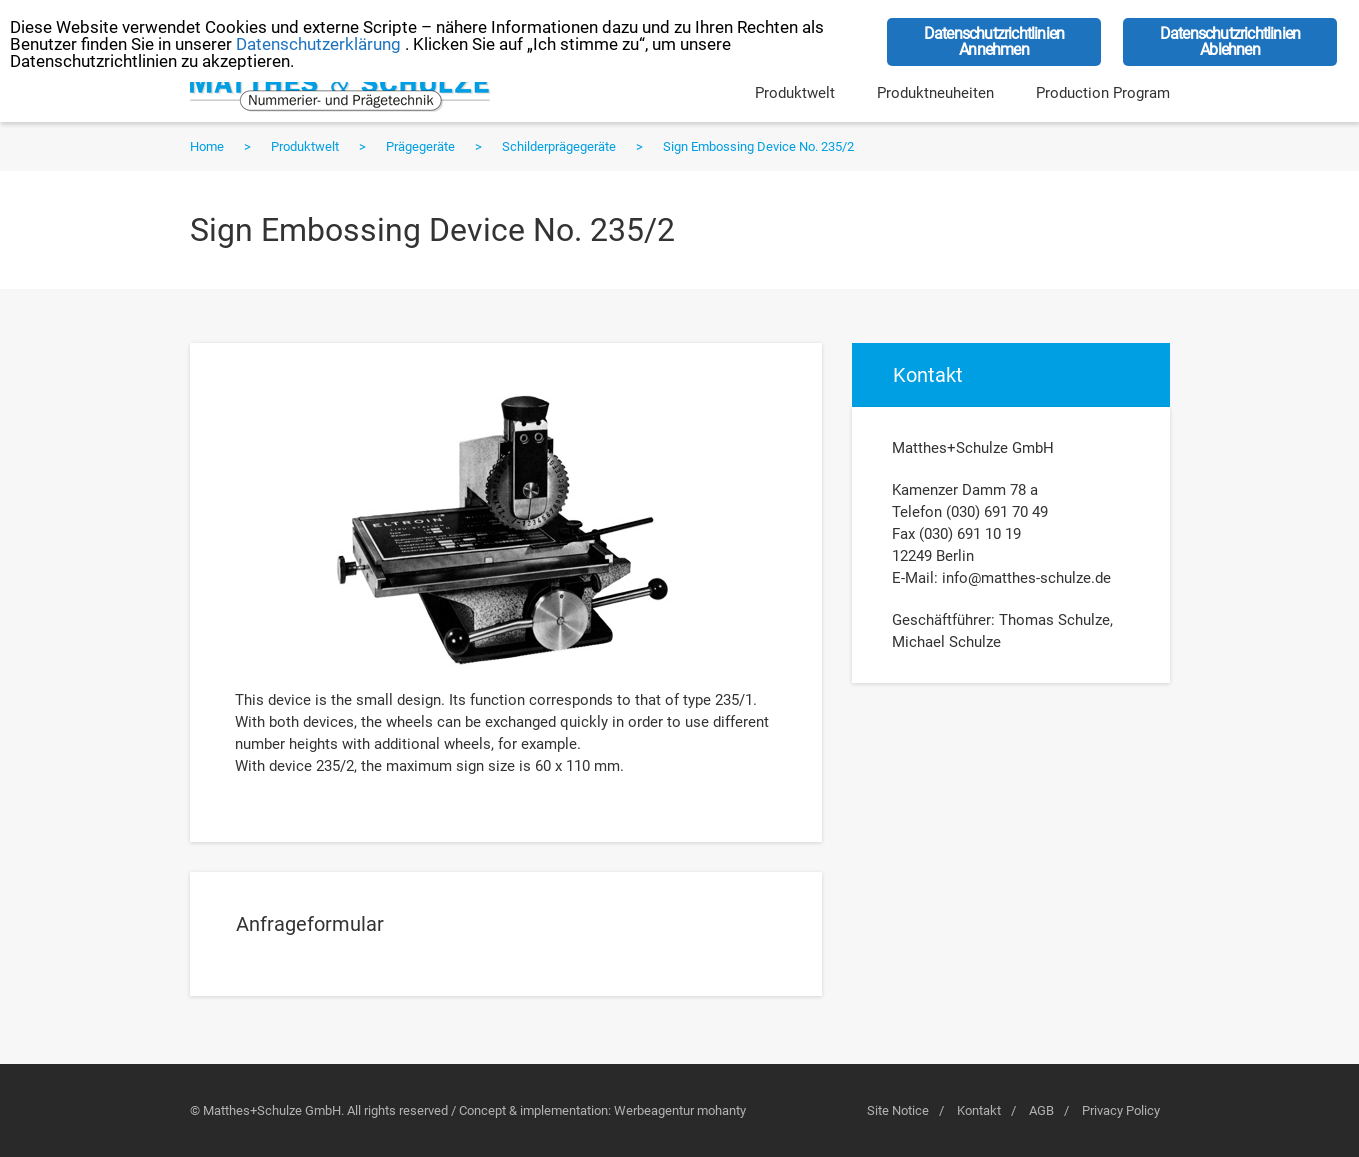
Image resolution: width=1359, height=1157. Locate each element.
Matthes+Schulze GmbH (340, 91)
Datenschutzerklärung (318, 44)
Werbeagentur (654, 1110)
